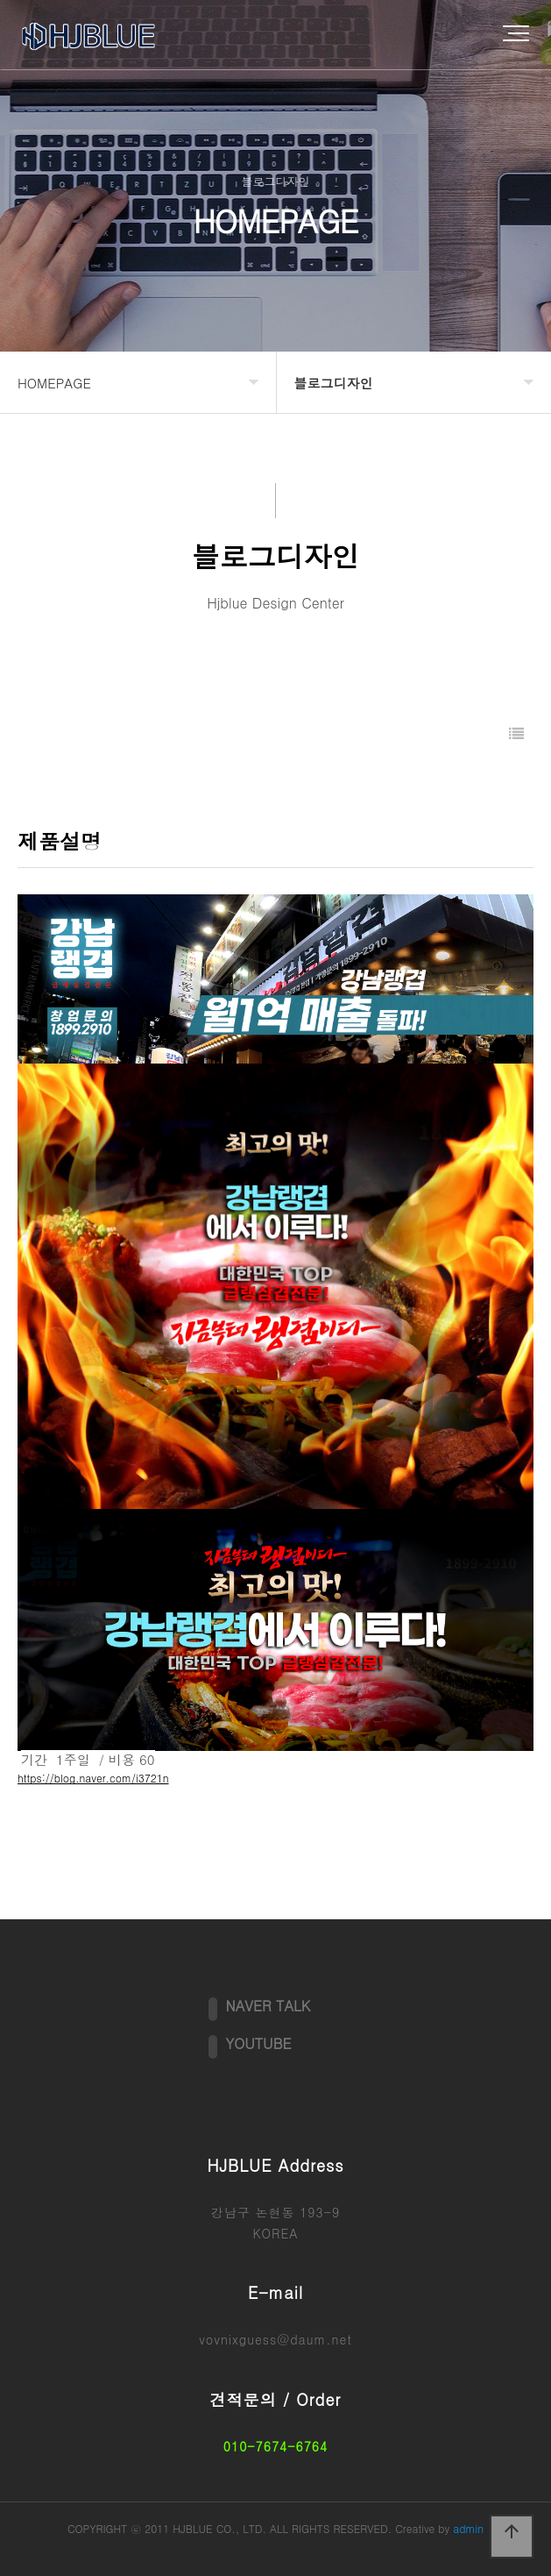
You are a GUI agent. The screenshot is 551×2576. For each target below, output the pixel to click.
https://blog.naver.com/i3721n (93, 1777)
